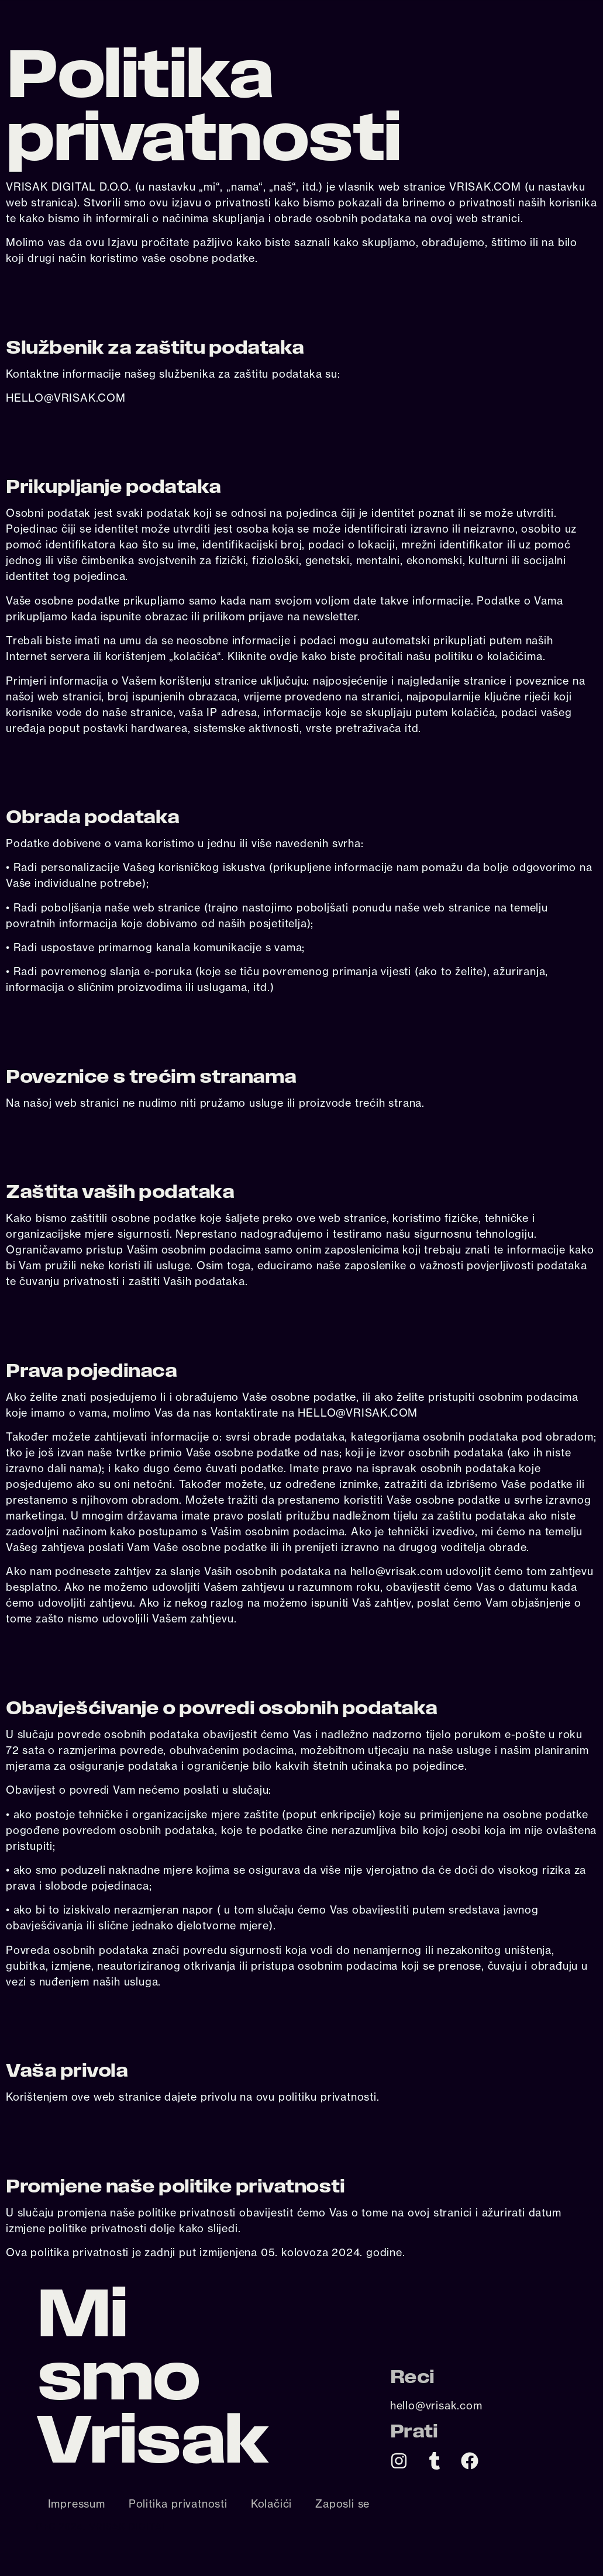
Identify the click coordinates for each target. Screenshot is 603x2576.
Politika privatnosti (178, 2503)
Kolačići (271, 2503)
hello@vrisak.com (436, 2405)
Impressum (76, 2503)
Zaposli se (342, 2503)
